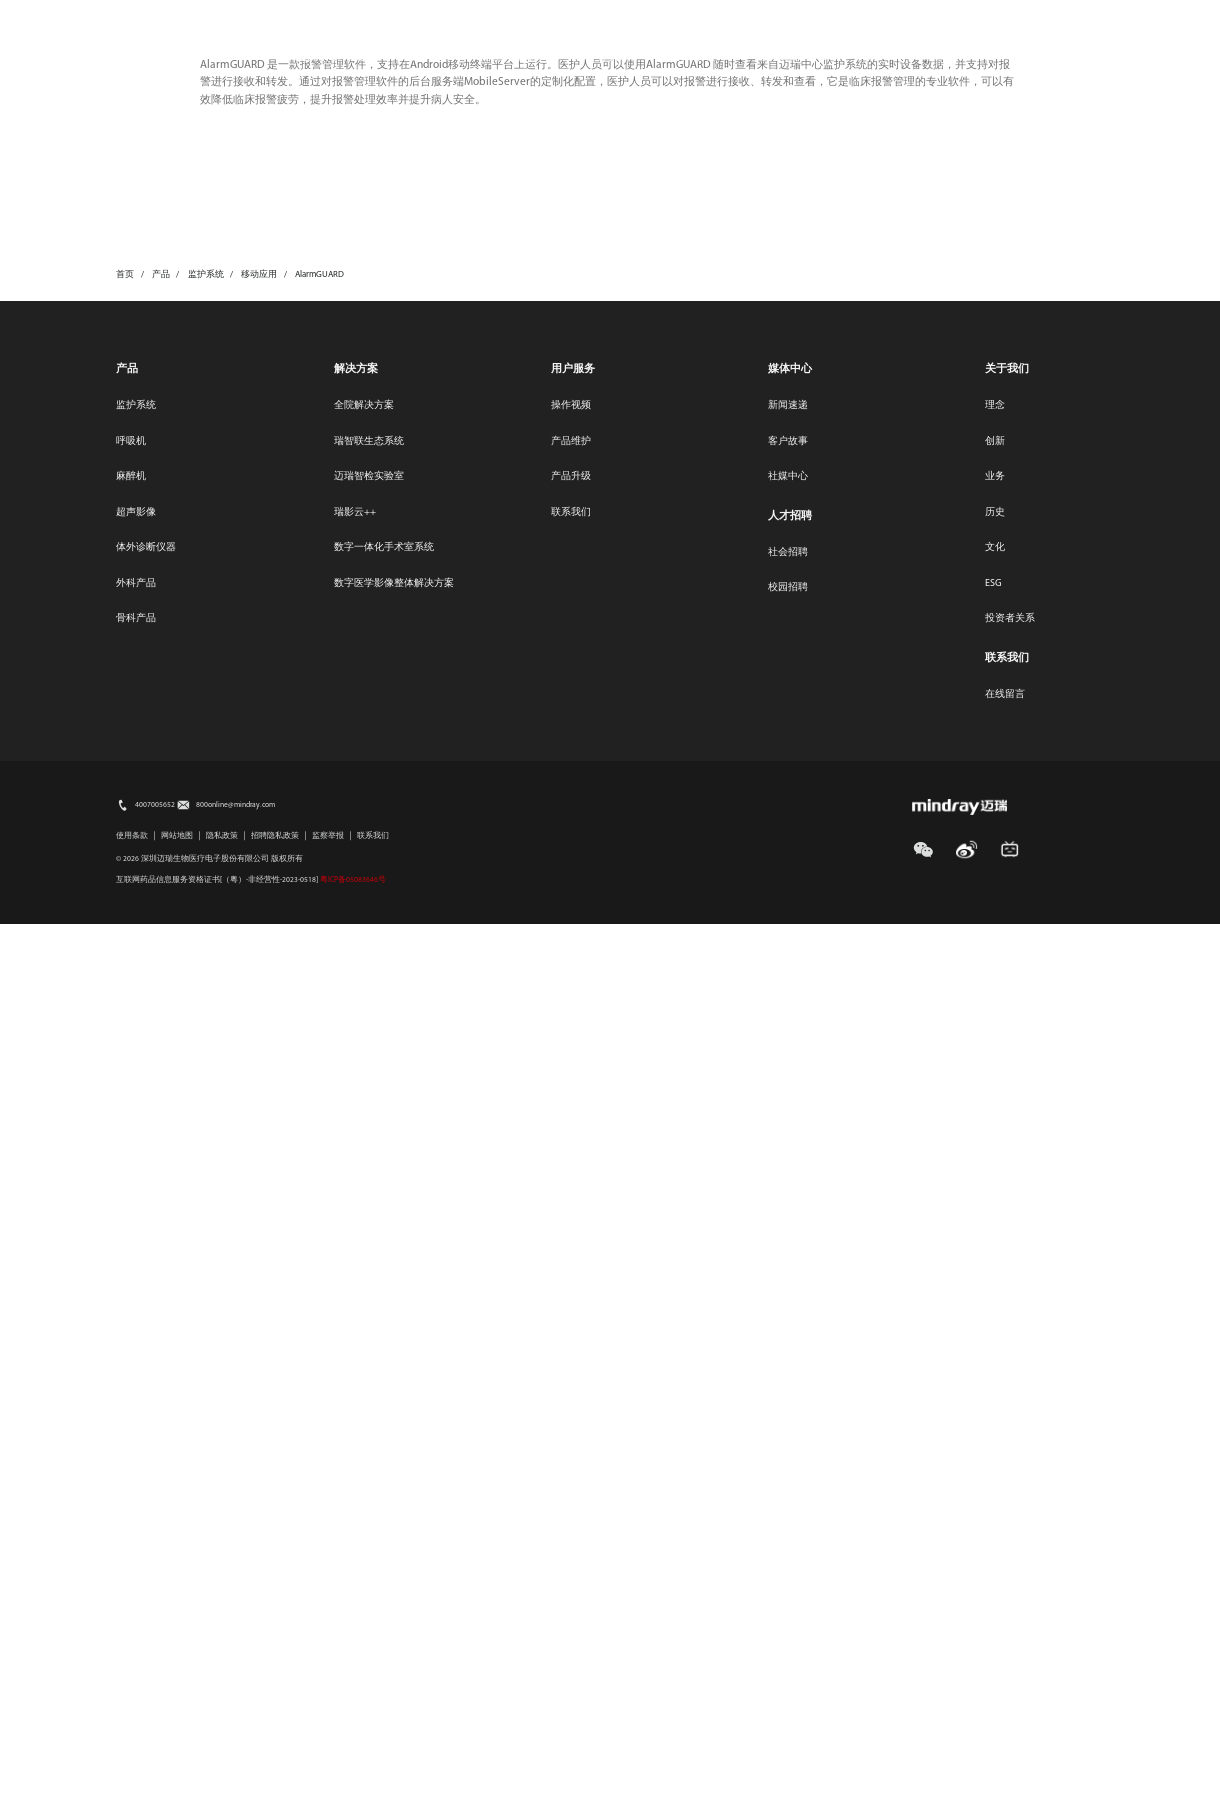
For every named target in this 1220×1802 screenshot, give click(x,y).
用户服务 (511, 57)
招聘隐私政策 (275, 1714)
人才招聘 (692, 57)
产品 (127, 1247)
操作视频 (571, 1283)
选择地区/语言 (1068, 17)
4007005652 (155, 1683)
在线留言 (1005, 1572)
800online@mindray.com (235, 1683)
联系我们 (962, 17)
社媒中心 (788, 1354)
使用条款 (132, 1714)
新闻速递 (788, 1283)
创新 (995, 1319)
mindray (153, 54)
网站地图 (177, 1714)
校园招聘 (788, 1465)
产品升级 (571, 1354)
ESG (825, 17)
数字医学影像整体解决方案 (394, 1461)
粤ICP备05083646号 (353, 1758)
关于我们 (777, 57)
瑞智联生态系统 (369, 1319)
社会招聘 (788, 1430)
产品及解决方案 (324, 57)
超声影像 (136, 1390)
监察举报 (328, 1714)
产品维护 (571, 1319)
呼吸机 (131, 1319)
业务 (995, 1354)
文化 (995, 1425)
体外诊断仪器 (146, 1425)
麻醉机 (131, 1354)
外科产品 (136, 1461)
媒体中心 (888, 17)
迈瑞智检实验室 (369, 1354)
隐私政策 (222, 1714)
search (1049, 49)
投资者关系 (602, 57)
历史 (995, 1390)
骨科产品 (136, 1496)
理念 (995, 1283)
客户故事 (788, 1319)
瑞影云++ (355, 1390)
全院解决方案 (364, 1283)
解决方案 (356, 1247)
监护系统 (136, 1283)
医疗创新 (427, 57)
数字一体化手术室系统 (384, 1425)
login (1101, 49)
